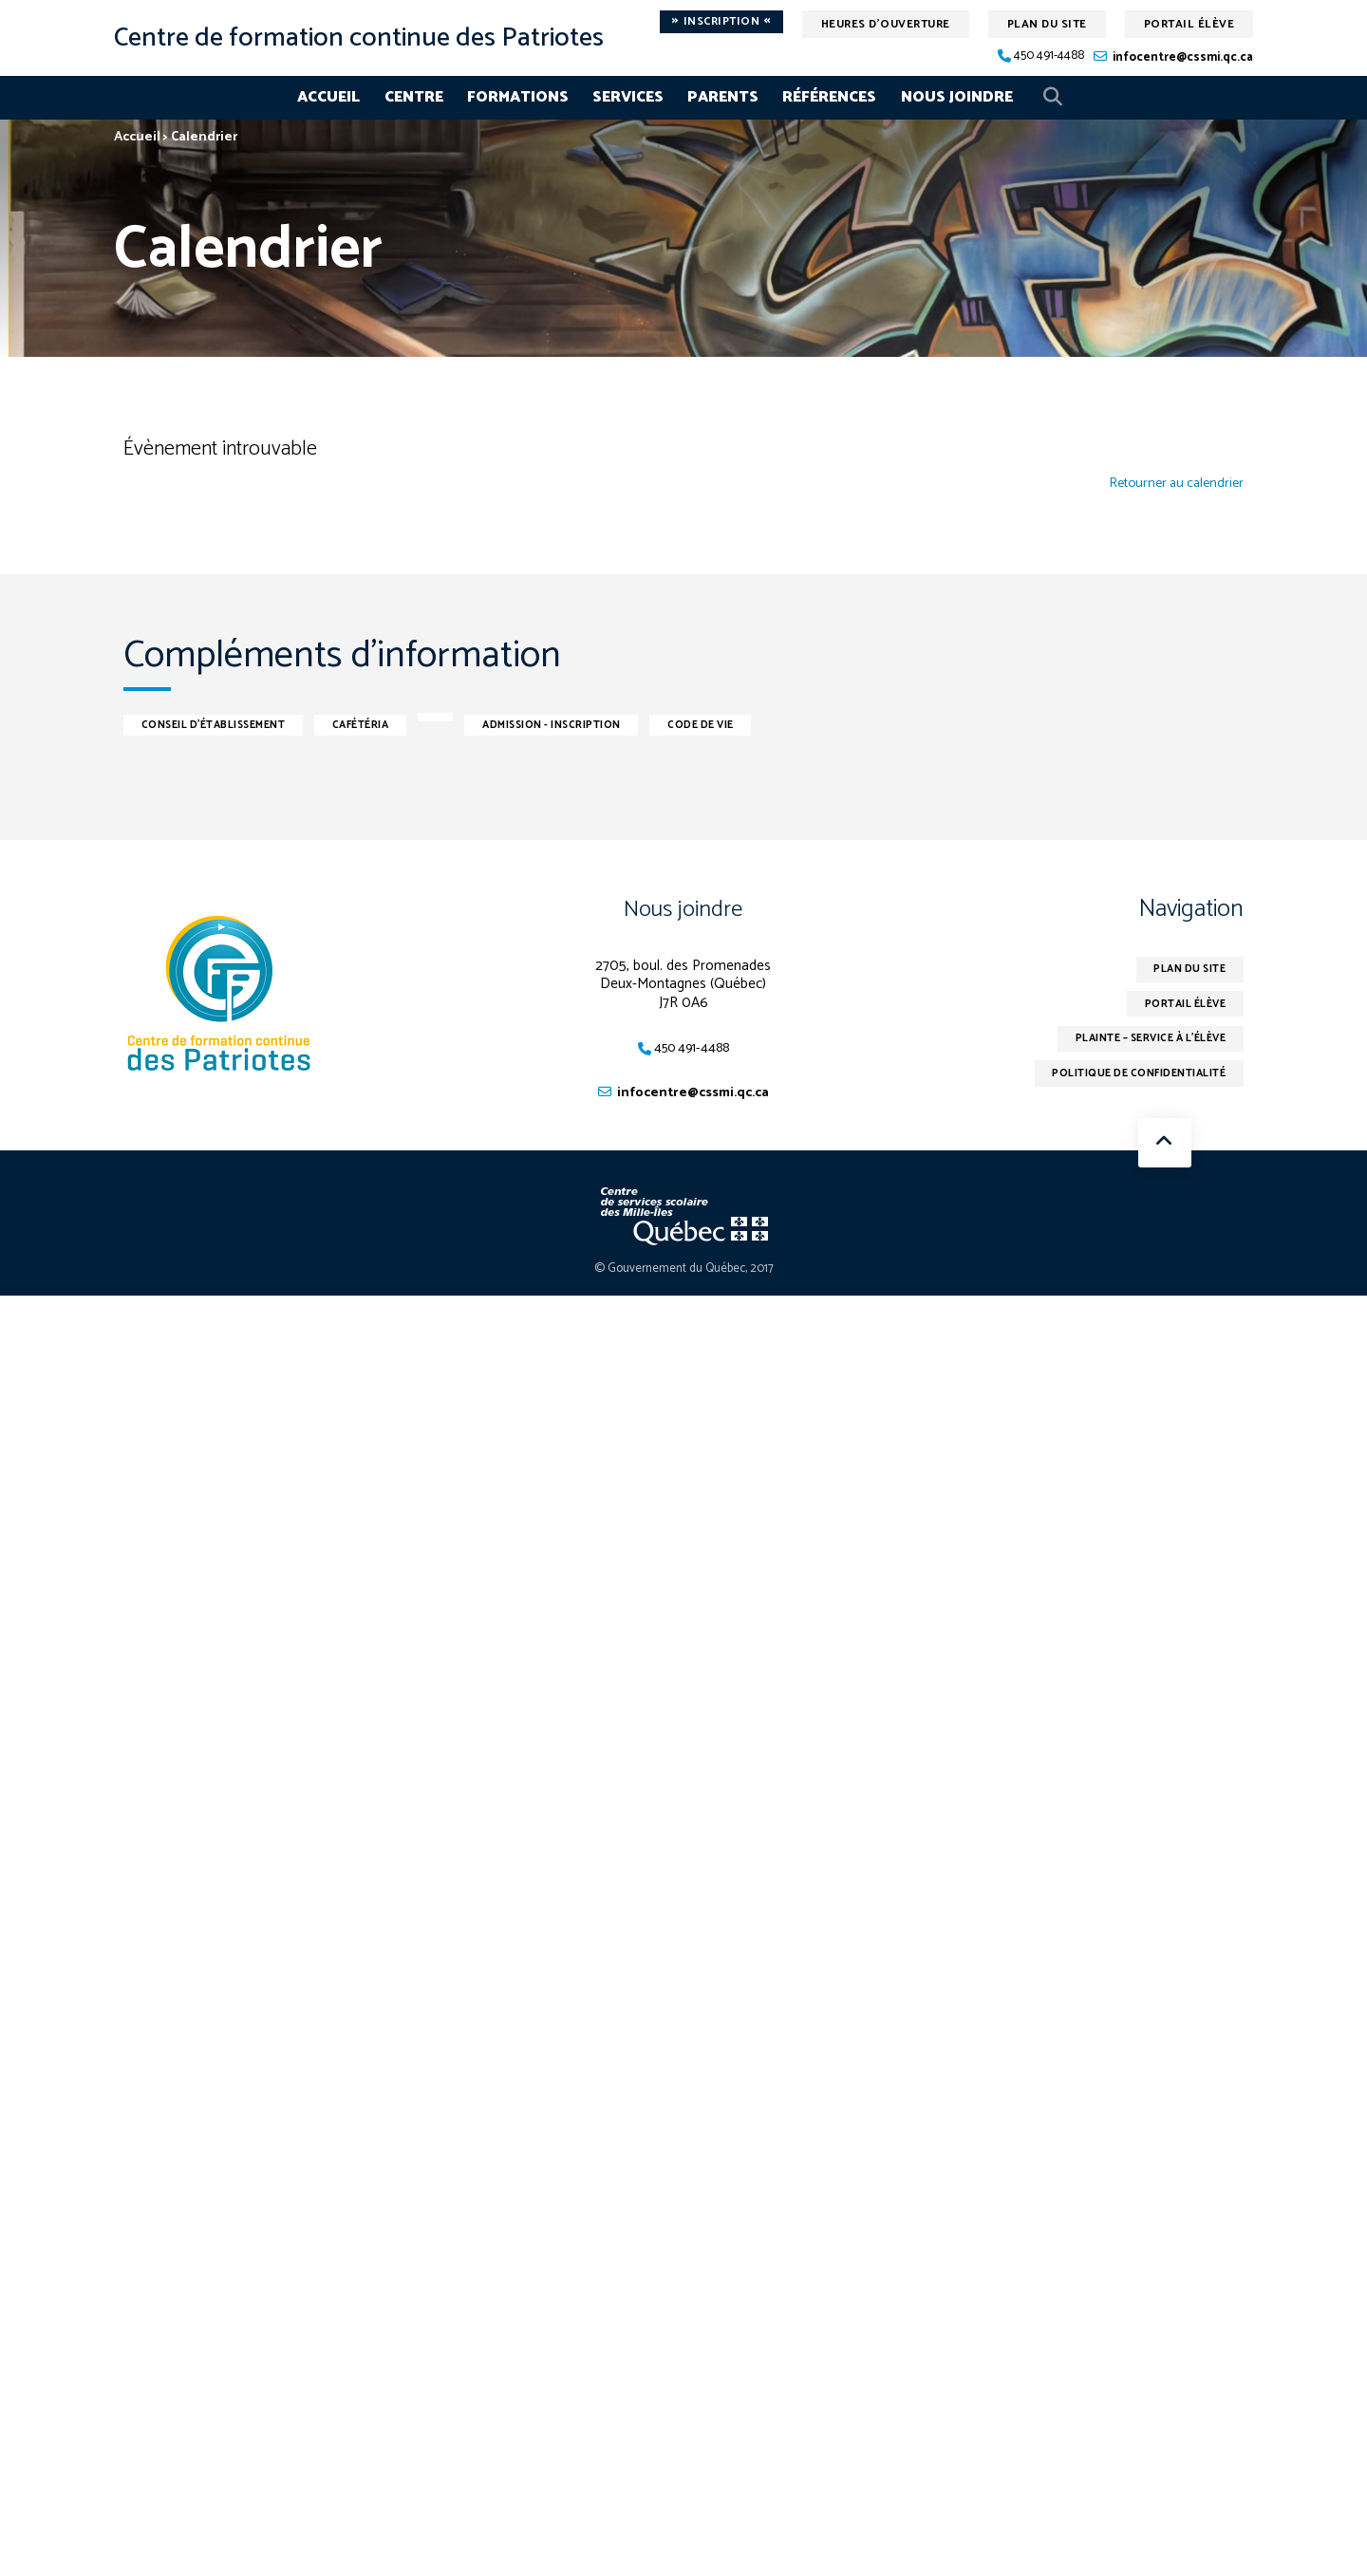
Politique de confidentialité (1128, 1079)
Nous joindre (957, 97)
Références (829, 97)
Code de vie (759, 724)
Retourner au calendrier (1171, 484)
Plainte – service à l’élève (1139, 1042)
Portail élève (1189, 24)
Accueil (328, 97)
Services (628, 97)
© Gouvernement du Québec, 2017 (684, 1269)
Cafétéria (386, 724)
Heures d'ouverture (885, 24)
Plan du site (1047, 24)
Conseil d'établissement (223, 724)
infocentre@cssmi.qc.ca (1183, 57)
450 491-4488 (1049, 56)
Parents (722, 97)
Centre (413, 97)
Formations (518, 97)
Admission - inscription (594, 724)
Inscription (721, 21)
